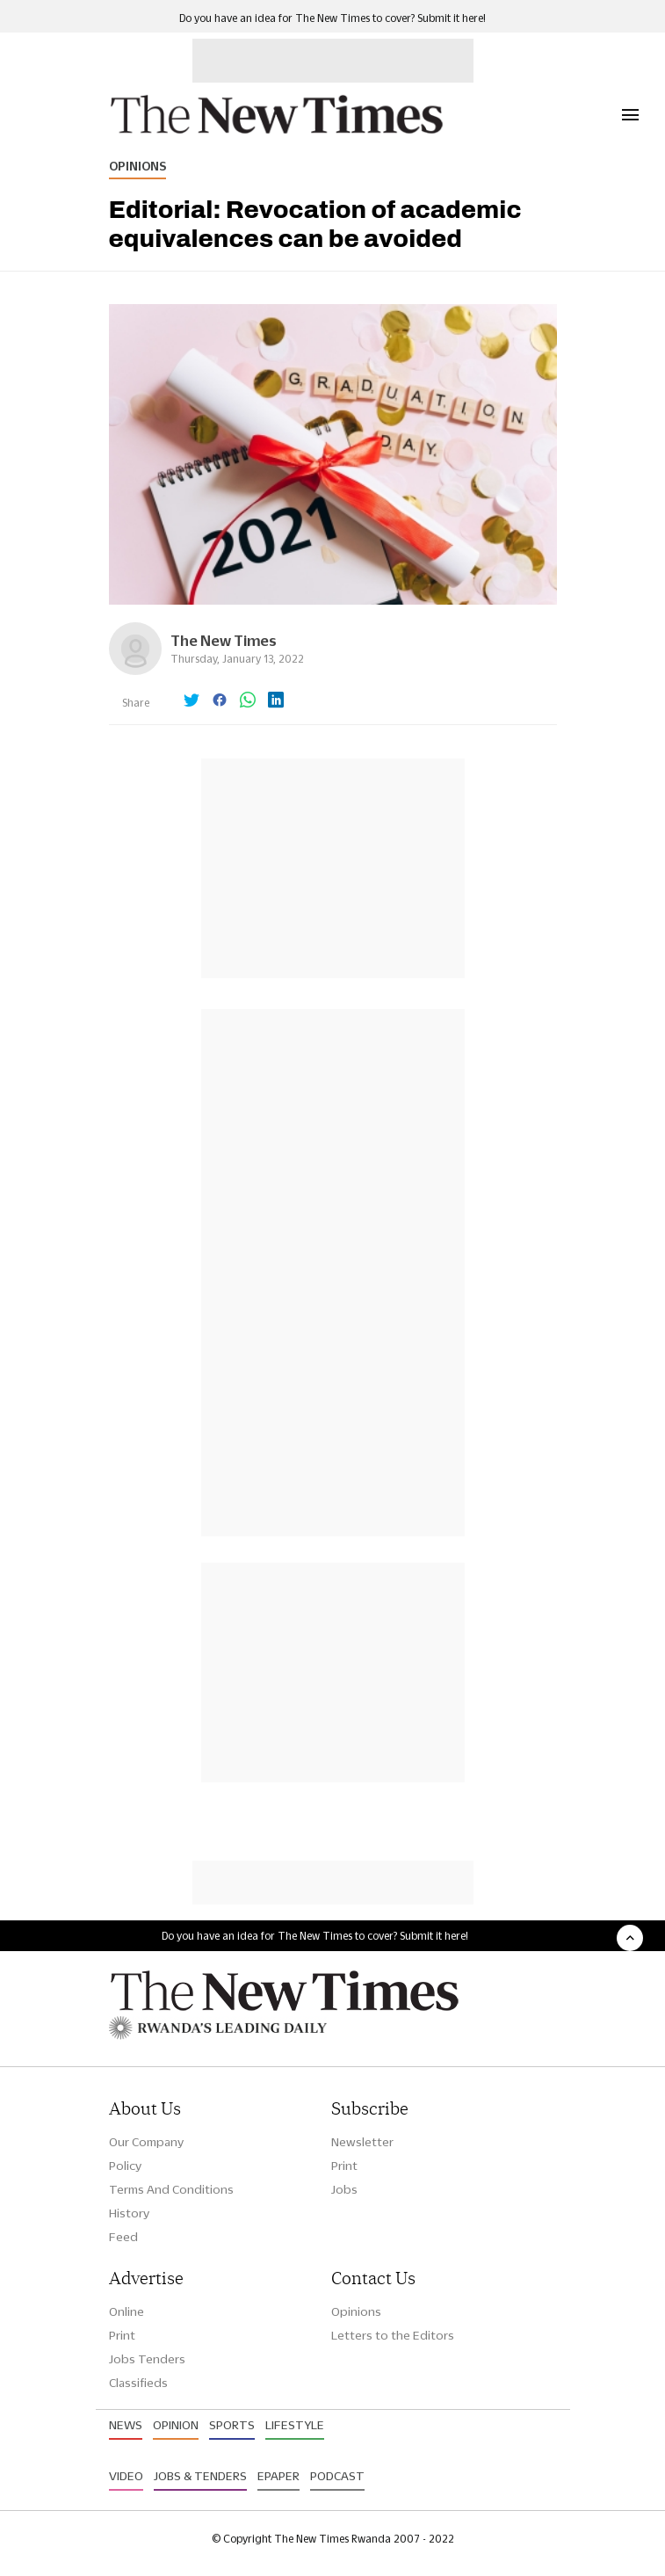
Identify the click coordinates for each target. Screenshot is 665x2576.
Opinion (176, 2425)
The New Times (223, 640)
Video (126, 2476)
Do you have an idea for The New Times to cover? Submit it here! (332, 18)
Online (126, 2311)
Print (344, 2166)
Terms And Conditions (171, 2189)
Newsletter (362, 2142)
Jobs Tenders (147, 2359)
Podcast (337, 2476)
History (129, 2213)
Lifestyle (294, 2425)
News (125, 2425)
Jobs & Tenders (200, 2476)
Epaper (278, 2476)
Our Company (146, 2142)
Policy (125, 2166)
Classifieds (138, 2383)
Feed (123, 2237)
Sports (232, 2425)
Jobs (344, 2189)
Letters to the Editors (392, 2335)
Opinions (137, 166)
